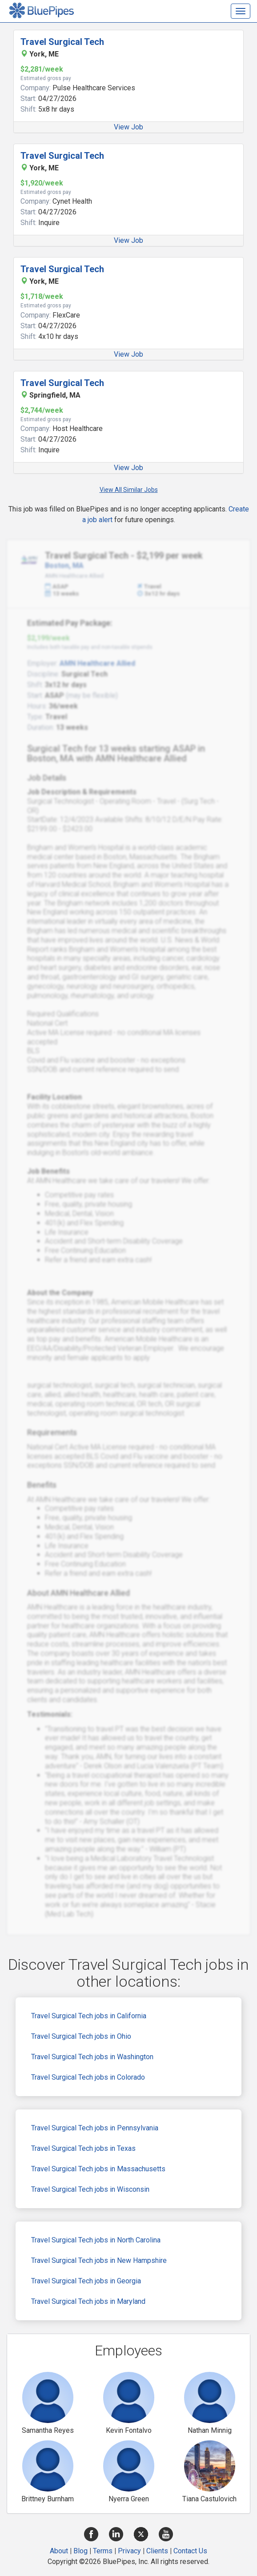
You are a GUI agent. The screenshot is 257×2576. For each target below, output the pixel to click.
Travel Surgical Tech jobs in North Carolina (96, 2240)
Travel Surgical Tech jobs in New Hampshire (99, 2260)
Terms (102, 2551)
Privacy (129, 2551)
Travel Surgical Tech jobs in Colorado (88, 2077)
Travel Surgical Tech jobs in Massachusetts (98, 2169)
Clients (157, 2551)
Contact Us (190, 2551)
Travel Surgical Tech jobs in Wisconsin (90, 2189)
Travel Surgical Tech (62, 41)
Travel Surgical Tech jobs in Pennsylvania (94, 2128)
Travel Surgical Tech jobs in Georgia (86, 2281)
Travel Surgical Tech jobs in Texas (83, 2148)
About (59, 2551)
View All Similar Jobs (129, 489)
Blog (80, 2551)
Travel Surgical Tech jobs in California (88, 2016)
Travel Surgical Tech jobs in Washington (92, 2057)
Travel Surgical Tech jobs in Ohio (81, 2036)
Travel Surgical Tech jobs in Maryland (88, 2301)
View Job (128, 127)
